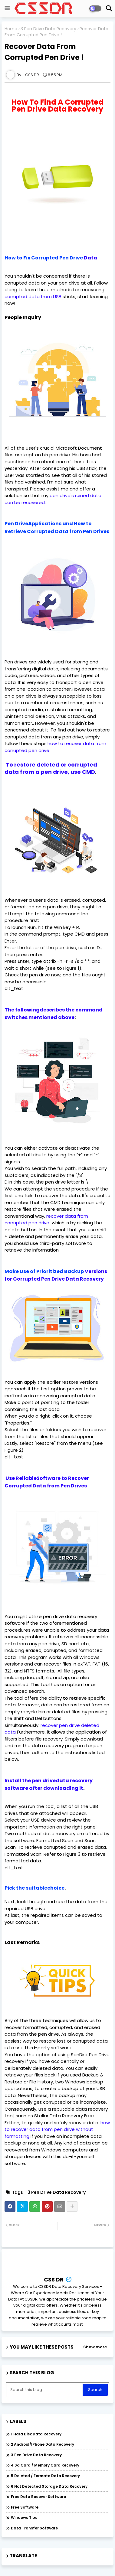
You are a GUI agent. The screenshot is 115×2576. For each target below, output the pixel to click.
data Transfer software (34, 2528)
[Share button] (72, 2206)
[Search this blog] (45, 2390)
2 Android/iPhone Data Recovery (42, 2444)
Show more (95, 2347)
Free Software (24, 2507)
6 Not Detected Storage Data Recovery (49, 2486)
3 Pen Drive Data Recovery (48, 29)
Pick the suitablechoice (34, 1887)
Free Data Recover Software (38, 2496)
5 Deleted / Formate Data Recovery (45, 2475)
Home (11, 29)
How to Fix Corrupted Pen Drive (44, 257)
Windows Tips (24, 2517)
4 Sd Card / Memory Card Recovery (45, 2465)
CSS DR (54, 2279)
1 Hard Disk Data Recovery (36, 2434)
